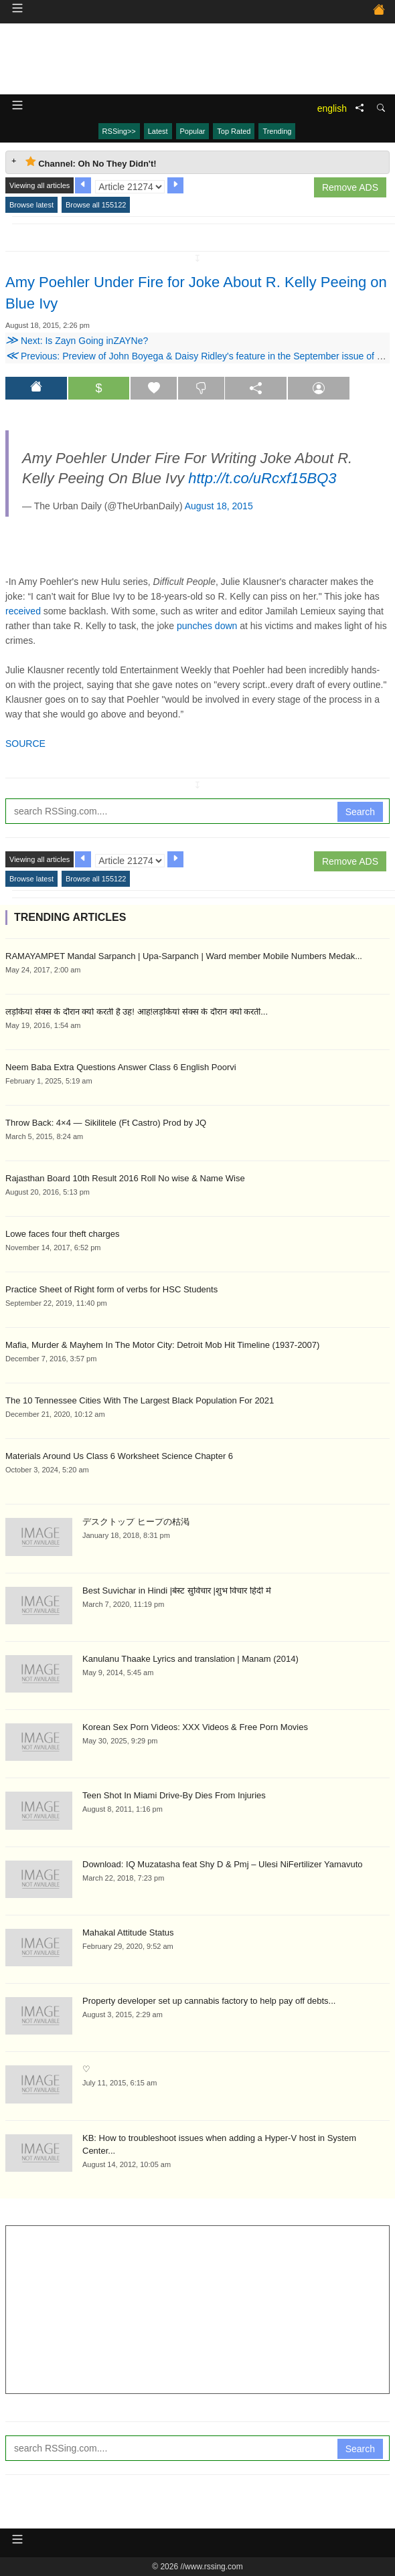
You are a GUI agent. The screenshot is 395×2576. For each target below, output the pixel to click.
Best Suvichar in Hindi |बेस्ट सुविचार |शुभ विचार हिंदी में (176, 1590)
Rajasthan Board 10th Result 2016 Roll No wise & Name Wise (125, 1178)
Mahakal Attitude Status (128, 1932)
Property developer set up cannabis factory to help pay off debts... (208, 2001)
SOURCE (25, 743)
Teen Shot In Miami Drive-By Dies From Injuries (174, 1795)
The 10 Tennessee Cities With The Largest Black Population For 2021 (139, 1400)
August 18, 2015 (219, 506)
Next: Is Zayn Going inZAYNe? (76, 340)
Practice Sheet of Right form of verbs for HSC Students (111, 1289)
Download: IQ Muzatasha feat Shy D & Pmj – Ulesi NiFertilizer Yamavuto (222, 1864)
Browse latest (31, 205)
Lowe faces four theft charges (62, 1234)
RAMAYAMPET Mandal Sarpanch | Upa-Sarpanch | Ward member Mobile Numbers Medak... (183, 956)
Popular (193, 131)
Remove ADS (350, 187)
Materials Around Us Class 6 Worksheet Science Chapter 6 (119, 1456)
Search (360, 811)
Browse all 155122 (96, 205)
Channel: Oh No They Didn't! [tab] (91, 162)
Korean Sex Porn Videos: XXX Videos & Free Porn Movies (195, 1727)
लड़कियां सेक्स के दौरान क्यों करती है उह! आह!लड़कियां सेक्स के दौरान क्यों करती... (136, 1012)
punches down (207, 625)
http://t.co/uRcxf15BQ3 (262, 478)
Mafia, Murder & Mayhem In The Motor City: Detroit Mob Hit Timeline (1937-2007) (162, 1345)
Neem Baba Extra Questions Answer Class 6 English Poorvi (120, 1067)
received (23, 611)
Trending (276, 131)
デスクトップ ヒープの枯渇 (135, 1522)
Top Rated (233, 131)
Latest (158, 131)
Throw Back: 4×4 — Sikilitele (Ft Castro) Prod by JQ (105, 1123)
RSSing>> (119, 131)
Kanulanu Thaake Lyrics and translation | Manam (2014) (190, 1659)
